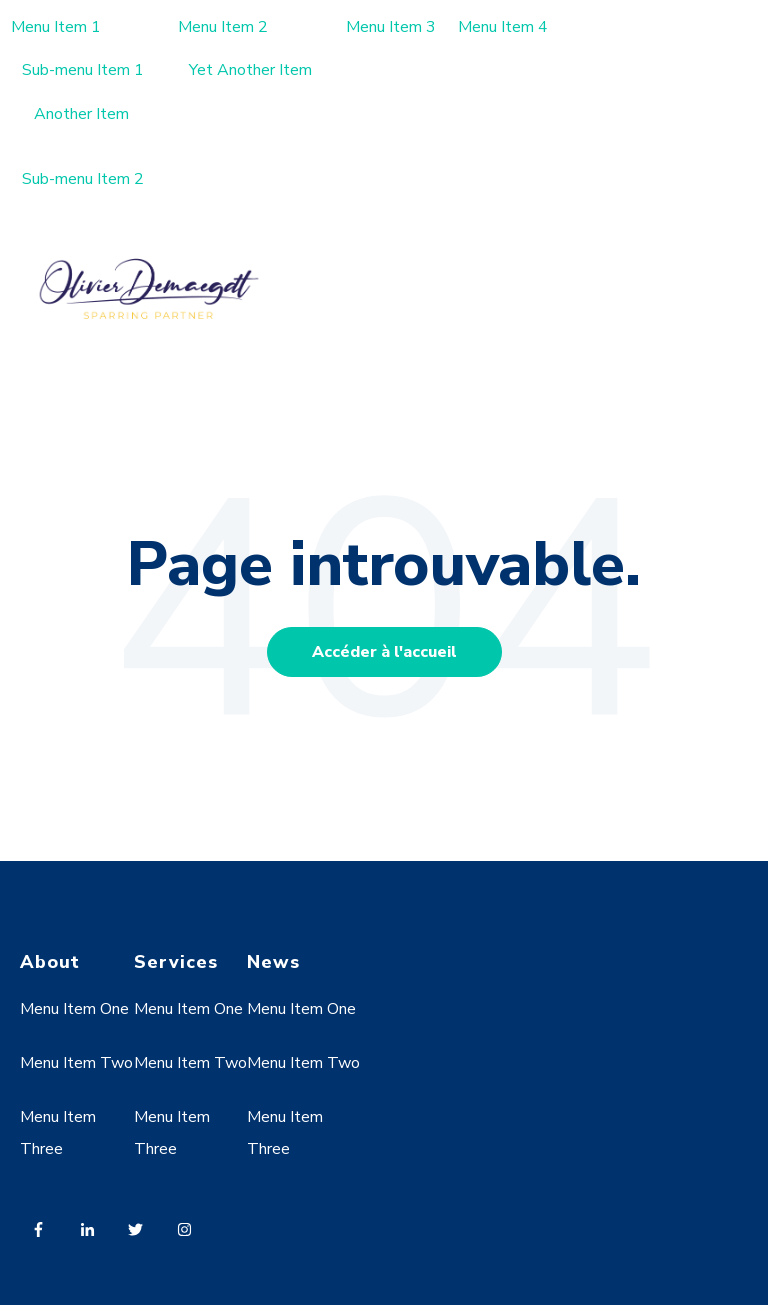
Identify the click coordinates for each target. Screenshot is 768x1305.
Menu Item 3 (391, 27)
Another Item (81, 114)
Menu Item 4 (503, 27)
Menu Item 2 (223, 27)
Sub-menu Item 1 (83, 70)
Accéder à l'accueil (384, 652)
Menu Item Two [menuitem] (76, 1063)
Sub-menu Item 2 (83, 179)
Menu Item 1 (56, 27)
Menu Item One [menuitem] (74, 1009)
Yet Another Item (250, 70)
